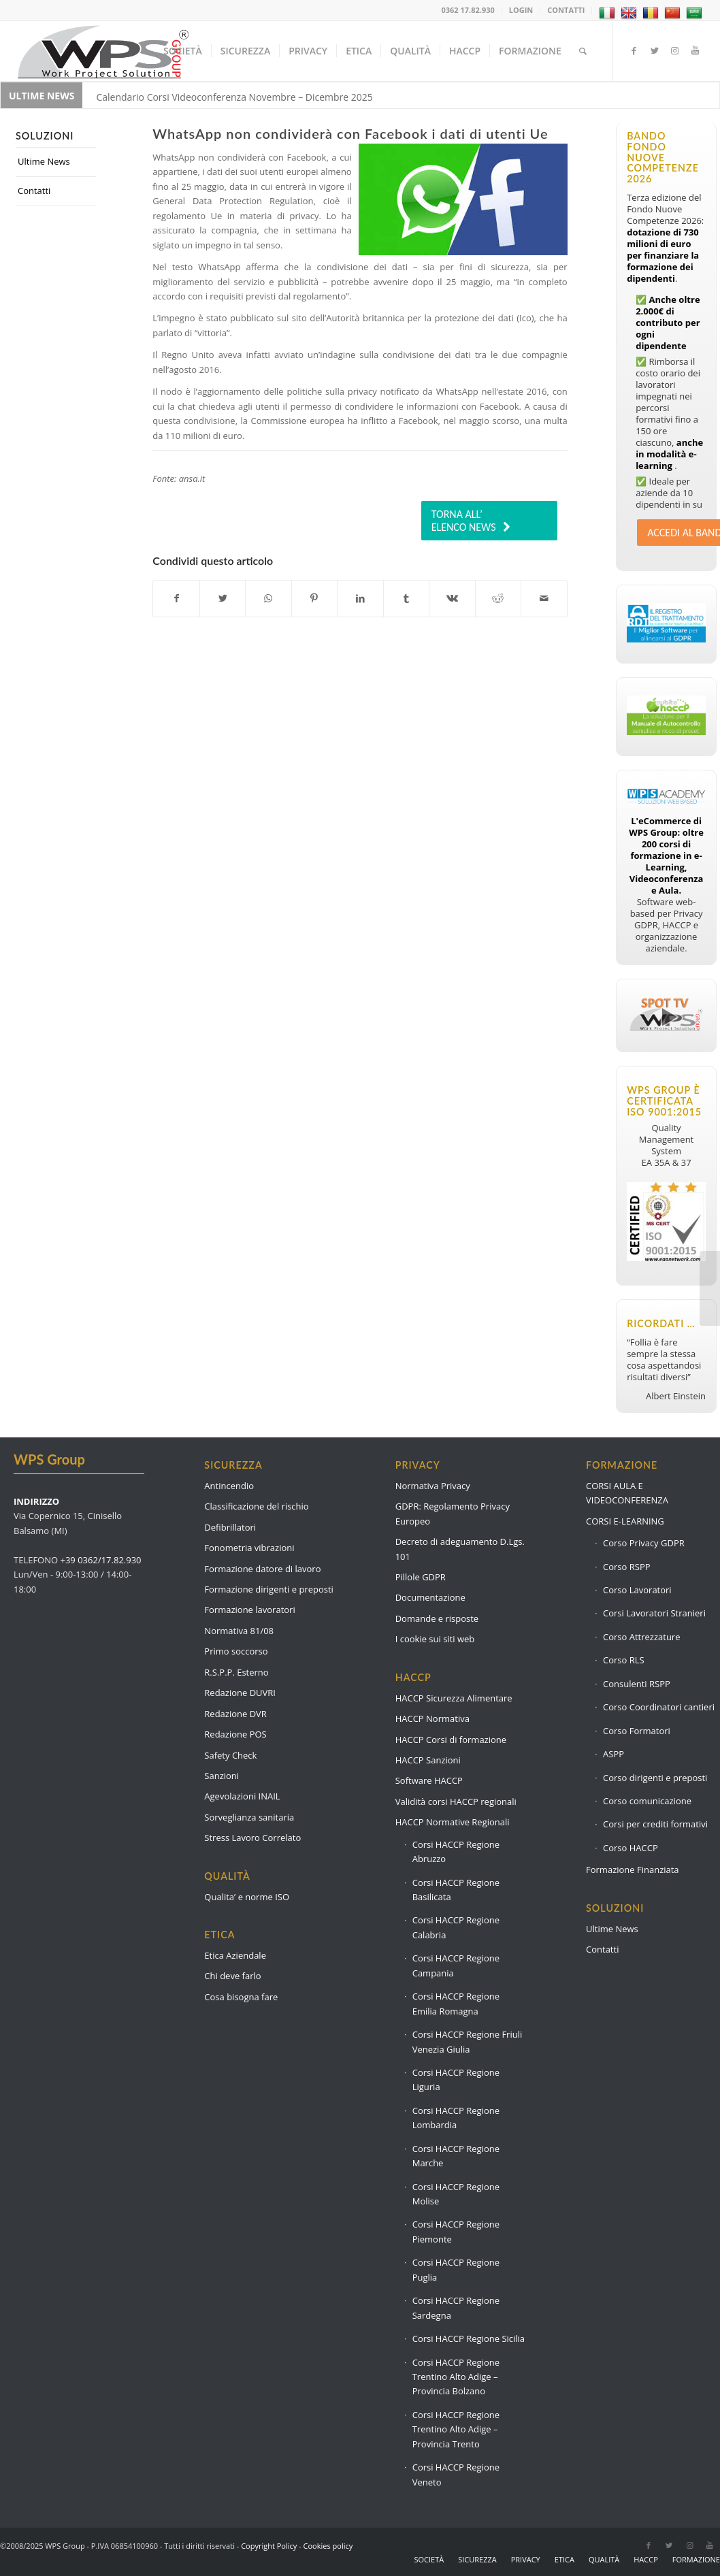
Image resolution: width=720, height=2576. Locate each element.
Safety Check (230, 1755)
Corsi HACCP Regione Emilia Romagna (456, 2003)
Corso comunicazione (647, 1801)
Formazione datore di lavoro (262, 1569)
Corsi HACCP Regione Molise (456, 2194)
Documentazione (430, 1597)
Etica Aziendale (235, 1955)
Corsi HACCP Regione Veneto (456, 2474)
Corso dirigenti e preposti (655, 1778)
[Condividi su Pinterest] (314, 598)
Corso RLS (623, 1660)
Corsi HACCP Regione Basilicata (456, 1889)
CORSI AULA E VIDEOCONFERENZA (627, 1493)
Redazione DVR (235, 1714)
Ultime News (44, 161)
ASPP (613, 1754)
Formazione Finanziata (632, 1869)
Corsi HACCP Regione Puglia (456, 2269)
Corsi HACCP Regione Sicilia (468, 2338)
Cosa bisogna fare (241, 1997)
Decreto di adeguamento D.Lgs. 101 (460, 1548)
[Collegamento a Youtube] (695, 50)
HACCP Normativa (432, 1718)
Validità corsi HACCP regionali (456, 1801)
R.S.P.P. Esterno (236, 1672)
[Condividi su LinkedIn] (360, 598)
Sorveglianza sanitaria (249, 1817)
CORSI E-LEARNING (625, 1521)
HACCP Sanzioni (428, 1760)
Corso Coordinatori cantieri (659, 1707)
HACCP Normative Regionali (452, 1822)
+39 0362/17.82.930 (101, 1560)
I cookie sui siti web (435, 1639)
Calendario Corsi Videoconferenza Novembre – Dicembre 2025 (234, 97)
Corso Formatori (636, 1731)
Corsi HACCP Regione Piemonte (456, 2231)
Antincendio (229, 1486)
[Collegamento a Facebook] (634, 50)
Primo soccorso (235, 1651)
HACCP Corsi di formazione (450, 1739)
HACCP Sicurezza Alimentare (453, 1698)
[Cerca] (582, 51)
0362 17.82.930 (467, 10)
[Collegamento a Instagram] (675, 50)
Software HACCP (429, 1780)
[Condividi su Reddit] (498, 598)
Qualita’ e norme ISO (246, 1897)
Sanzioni (221, 1776)
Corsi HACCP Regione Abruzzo (456, 1851)
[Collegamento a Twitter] (654, 50)
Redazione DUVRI (240, 1692)
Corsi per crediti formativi (655, 1824)
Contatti (34, 190)
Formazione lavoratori (249, 1609)
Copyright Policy (269, 2546)
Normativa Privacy (432, 1486)
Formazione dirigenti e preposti (268, 1589)
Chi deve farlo (232, 1976)
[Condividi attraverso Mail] (544, 598)
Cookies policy (328, 2546)
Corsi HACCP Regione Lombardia (456, 2117)
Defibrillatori (230, 1527)
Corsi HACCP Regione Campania (456, 1965)
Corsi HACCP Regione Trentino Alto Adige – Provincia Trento (456, 2429)
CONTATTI (566, 10)
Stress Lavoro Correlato (252, 1837)
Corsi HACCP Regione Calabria (456, 1927)
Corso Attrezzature (641, 1637)
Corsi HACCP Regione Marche (456, 2155)
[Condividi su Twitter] (222, 598)
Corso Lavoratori (637, 1590)
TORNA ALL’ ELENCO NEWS (463, 521)
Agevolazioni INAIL (242, 1796)
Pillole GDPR (420, 1577)
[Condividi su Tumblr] (406, 598)
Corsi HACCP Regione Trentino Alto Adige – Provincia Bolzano (456, 2377)
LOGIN (521, 10)
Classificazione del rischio (256, 1506)
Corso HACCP (630, 1848)
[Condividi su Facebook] (176, 598)
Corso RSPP (627, 1567)
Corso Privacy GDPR (644, 1543)
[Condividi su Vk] (451, 598)
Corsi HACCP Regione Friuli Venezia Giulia (467, 2041)
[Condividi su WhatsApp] (268, 598)
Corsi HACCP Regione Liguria (456, 2079)
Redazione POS (235, 1734)
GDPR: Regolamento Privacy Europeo (452, 1513)
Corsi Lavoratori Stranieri (654, 1613)
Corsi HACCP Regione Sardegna (456, 2307)
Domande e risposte (436, 1618)
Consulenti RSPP (636, 1684)
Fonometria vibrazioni (249, 1548)
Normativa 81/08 (239, 1631)
